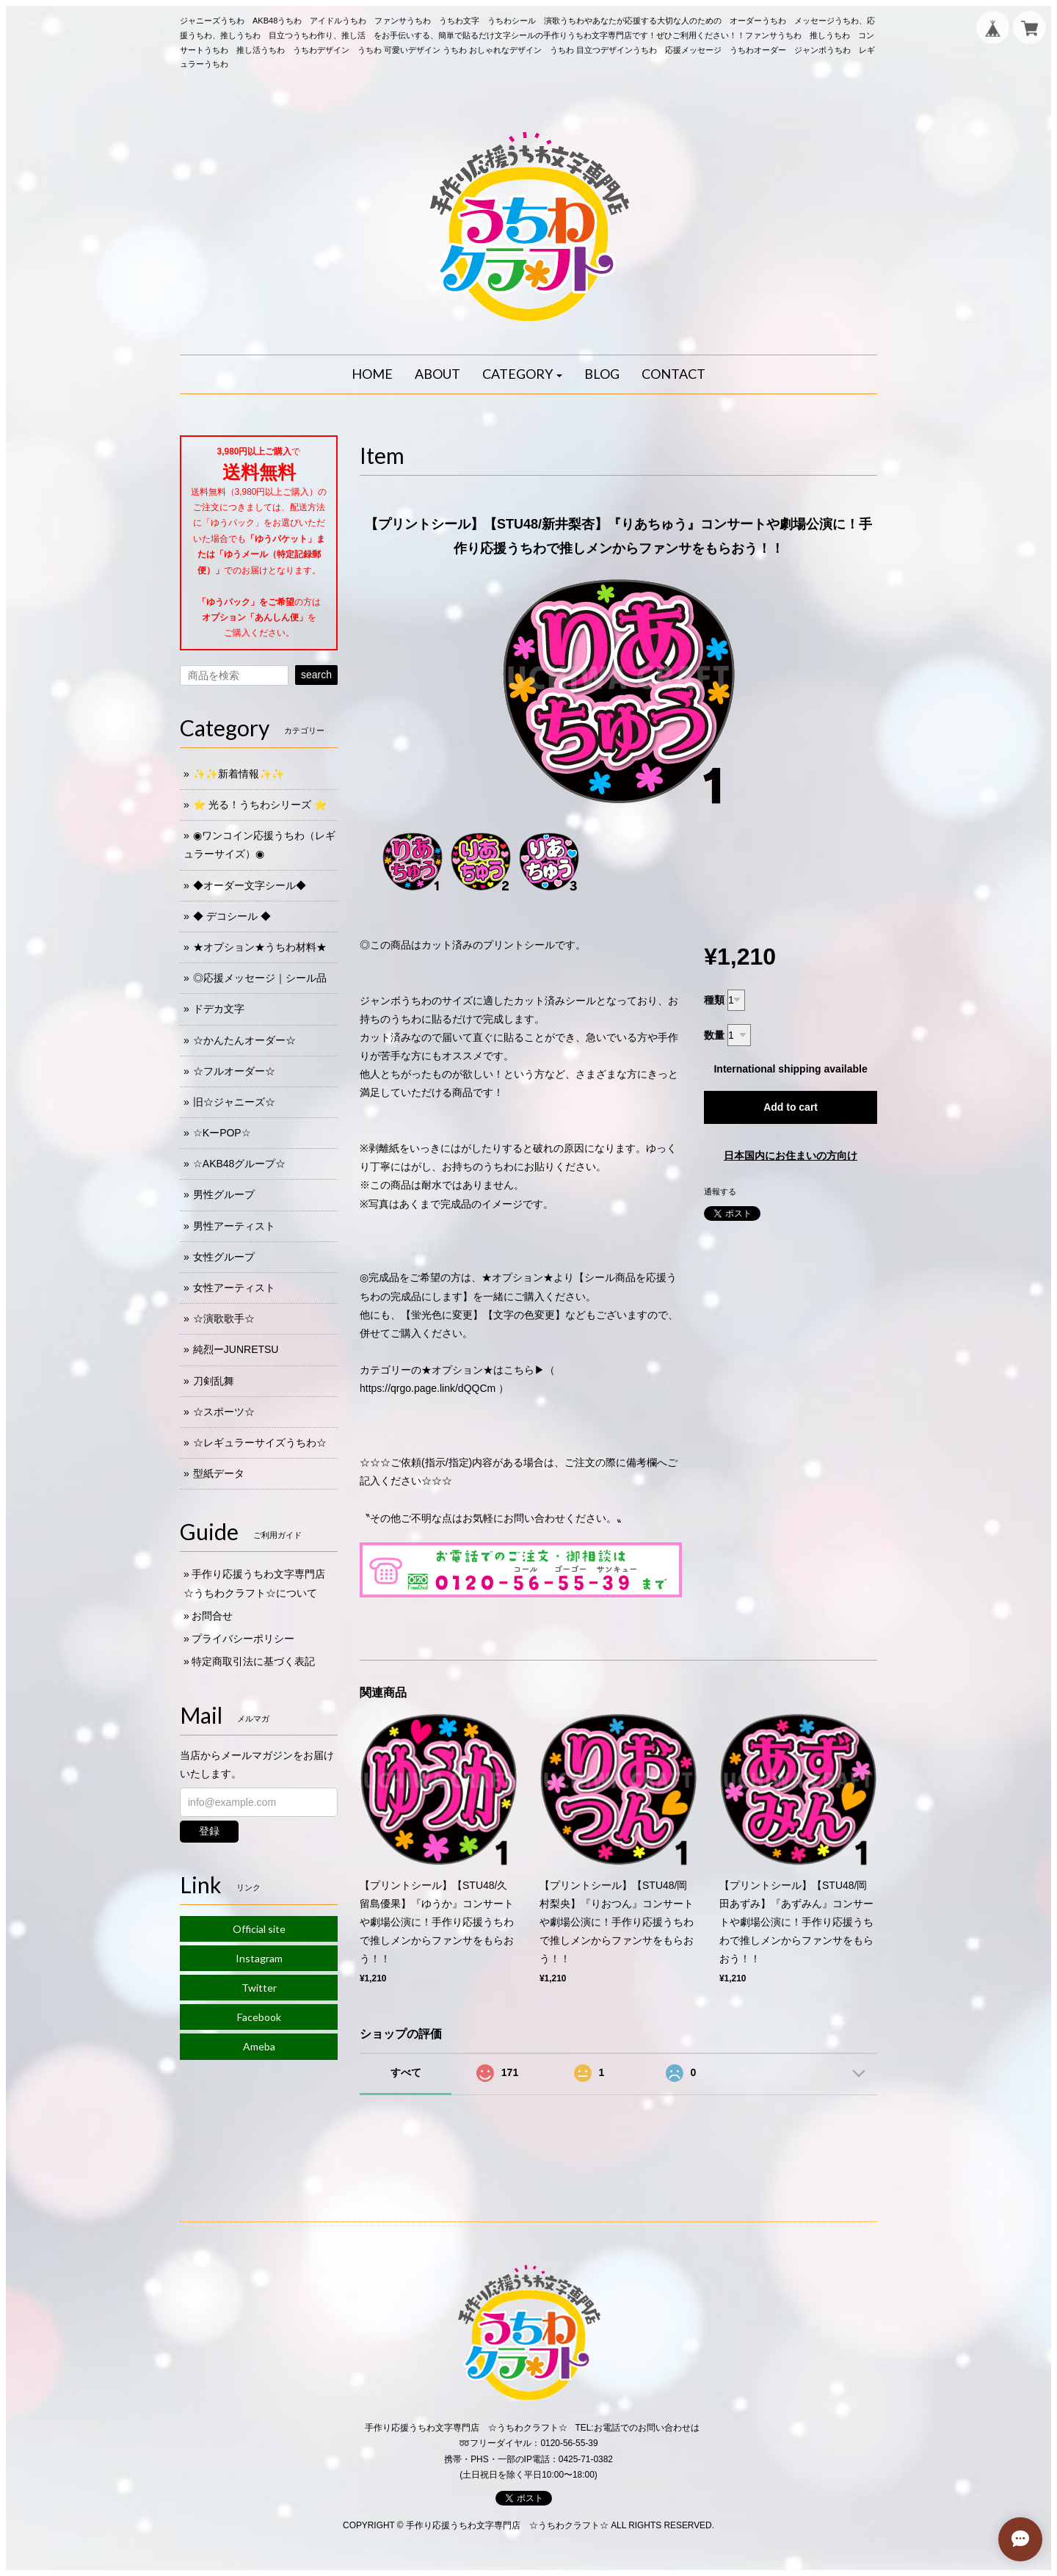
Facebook (259, 2017)
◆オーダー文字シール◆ (249, 885)
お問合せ (212, 1616)
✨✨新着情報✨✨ (238, 774)
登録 (209, 1831)
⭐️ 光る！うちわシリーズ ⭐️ (260, 804)
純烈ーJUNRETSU (236, 1349)
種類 (714, 1000)
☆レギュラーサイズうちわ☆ (260, 1442)
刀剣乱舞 (213, 1381)
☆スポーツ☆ (224, 1412)
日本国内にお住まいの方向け (790, 1155)
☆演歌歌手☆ (224, 1318)
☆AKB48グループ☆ (239, 1163)
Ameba (259, 2046)
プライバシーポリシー (243, 1638)
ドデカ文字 (218, 1009)
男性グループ (224, 1194)
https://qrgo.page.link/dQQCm (427, 1388)
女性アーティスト (234, 1288)
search (316, 675)
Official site (259, 1929)
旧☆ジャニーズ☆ (234, 1102)
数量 (714, 1035)
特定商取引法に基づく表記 (253, 1661)
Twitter (259, 1987)
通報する (720, 1191)
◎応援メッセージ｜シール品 (260, 978)
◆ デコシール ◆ (232, 916)
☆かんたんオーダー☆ (244, 1040)
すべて (406, 2072)
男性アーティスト (234, 1226)
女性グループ (224, 1257)
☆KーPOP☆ (222, 1133)
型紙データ (218, 1473)
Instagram (259, 1958)
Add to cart (790, 1107)
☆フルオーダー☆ (234, 1071)
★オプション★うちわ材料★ (260, 947)
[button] (522, 374)
